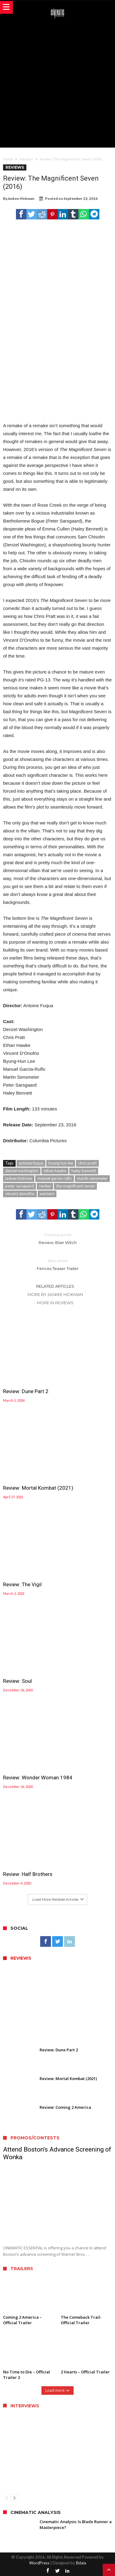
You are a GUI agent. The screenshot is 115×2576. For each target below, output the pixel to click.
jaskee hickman (18, 1178)
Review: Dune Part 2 (25, 1391)
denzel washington (21, 1170)
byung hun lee (60, 1163)
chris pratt (87, 1163)
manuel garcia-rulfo (54, 1178)
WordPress (39, 2562)
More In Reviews (55, 1302)
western (47, 1193)
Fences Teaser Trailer (57, 1264)
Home (8, 159)
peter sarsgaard (19, 1185)
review (45, 1185)
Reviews (26, 159)
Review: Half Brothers (27, 1874)
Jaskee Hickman (20, 198)
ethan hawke (55, 1170)
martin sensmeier (92, 1178)
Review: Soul (17, 1681)
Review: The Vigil (22, 1584)
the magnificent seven (75, 1185)
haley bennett (83, 1170)
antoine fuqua (31, 1163)
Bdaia (81, 2562)
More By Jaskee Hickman (55, 1294)
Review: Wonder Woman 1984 (37, 1777)
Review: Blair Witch (57, 1238)
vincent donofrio (20, 1193)
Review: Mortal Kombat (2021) (38, 1488)
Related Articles (55, 1286)
